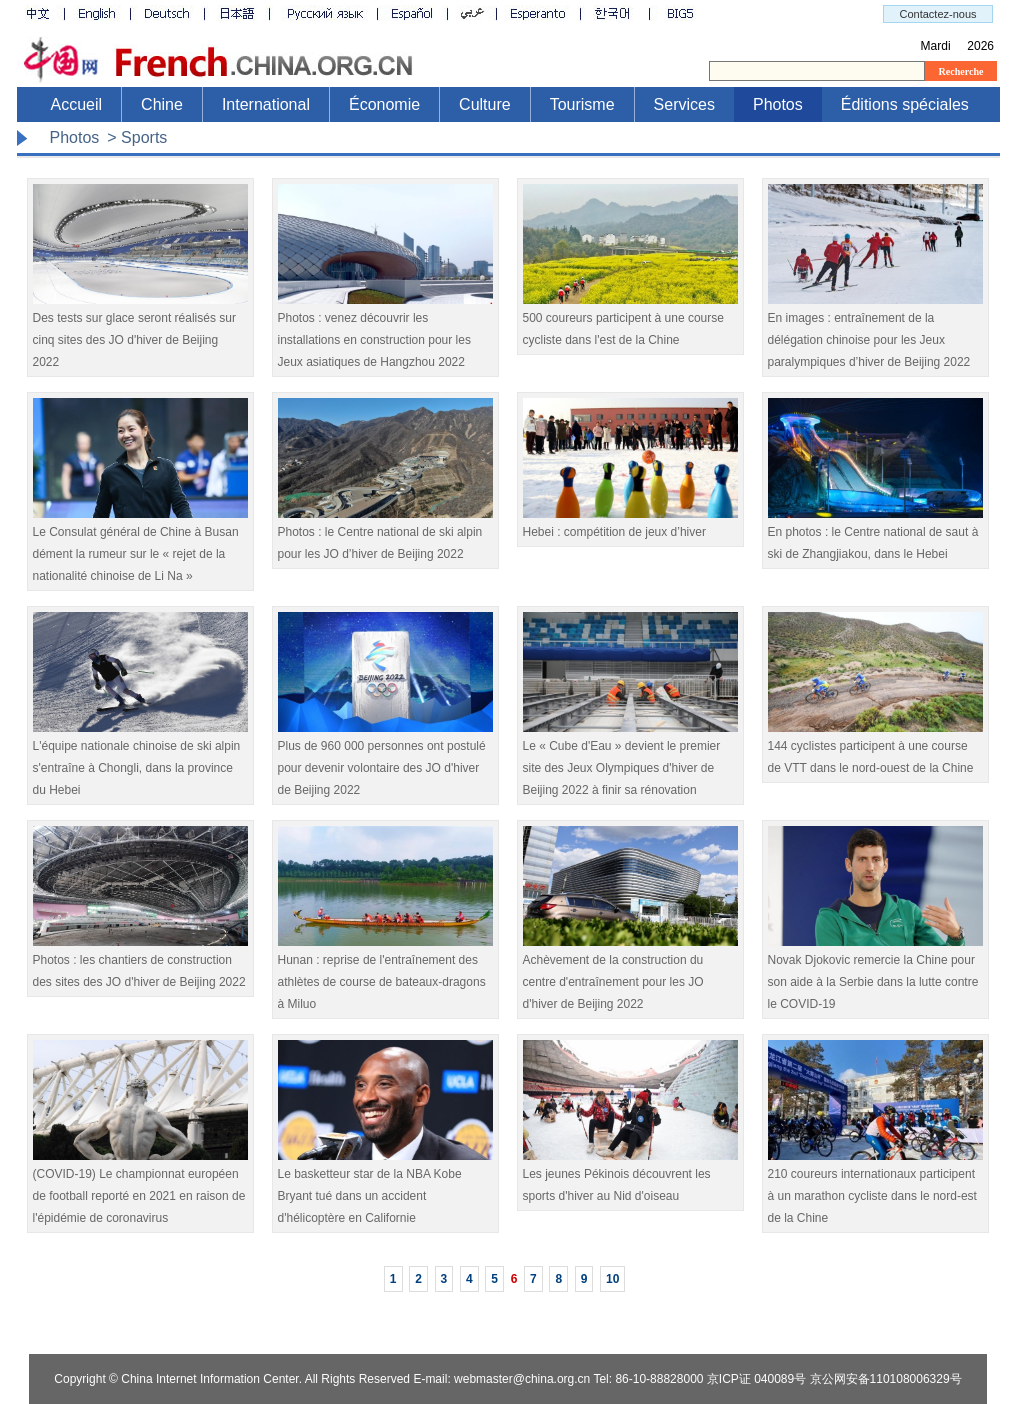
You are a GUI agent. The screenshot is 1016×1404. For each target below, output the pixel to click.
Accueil (77, 104)
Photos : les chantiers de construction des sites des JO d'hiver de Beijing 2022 (140, 963)
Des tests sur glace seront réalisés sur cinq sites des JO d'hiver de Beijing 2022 (140, 332)
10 (612, 1279)
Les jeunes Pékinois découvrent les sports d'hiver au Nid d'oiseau (630, 1177)
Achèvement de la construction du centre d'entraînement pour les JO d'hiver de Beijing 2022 (630, 974)
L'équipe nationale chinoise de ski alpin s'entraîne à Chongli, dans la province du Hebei (140, 760)
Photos (778, 104)
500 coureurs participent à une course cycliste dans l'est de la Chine (630, 321)
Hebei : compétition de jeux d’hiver (630, 524)
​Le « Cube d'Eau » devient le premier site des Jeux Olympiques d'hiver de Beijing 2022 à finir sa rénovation (630, 760)
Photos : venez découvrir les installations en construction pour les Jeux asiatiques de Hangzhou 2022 (385, 332)
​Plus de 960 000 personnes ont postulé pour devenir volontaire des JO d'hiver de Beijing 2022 (385, 760)
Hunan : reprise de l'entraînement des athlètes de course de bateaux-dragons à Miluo (385, 974)
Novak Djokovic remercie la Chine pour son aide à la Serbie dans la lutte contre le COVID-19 (875, 974)
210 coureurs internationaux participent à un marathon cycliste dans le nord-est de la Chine (875, 1188)
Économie (384, 104)
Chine (162, 104)
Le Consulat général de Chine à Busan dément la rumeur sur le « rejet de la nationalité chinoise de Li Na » (140, 546)
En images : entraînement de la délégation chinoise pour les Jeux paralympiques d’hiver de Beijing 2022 (875, 332)
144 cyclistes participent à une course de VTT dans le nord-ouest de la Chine (875, 749)
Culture (485, 104)
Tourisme (582, 104)
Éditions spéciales (905, 104)
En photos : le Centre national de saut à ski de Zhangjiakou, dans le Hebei (875, 535)
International (266, 104)
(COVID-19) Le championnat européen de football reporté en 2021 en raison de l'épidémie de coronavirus (140, 1188)
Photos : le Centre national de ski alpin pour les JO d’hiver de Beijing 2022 (385, 535)
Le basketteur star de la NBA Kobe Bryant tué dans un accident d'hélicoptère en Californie (385, 1188)
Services (684, 104)
